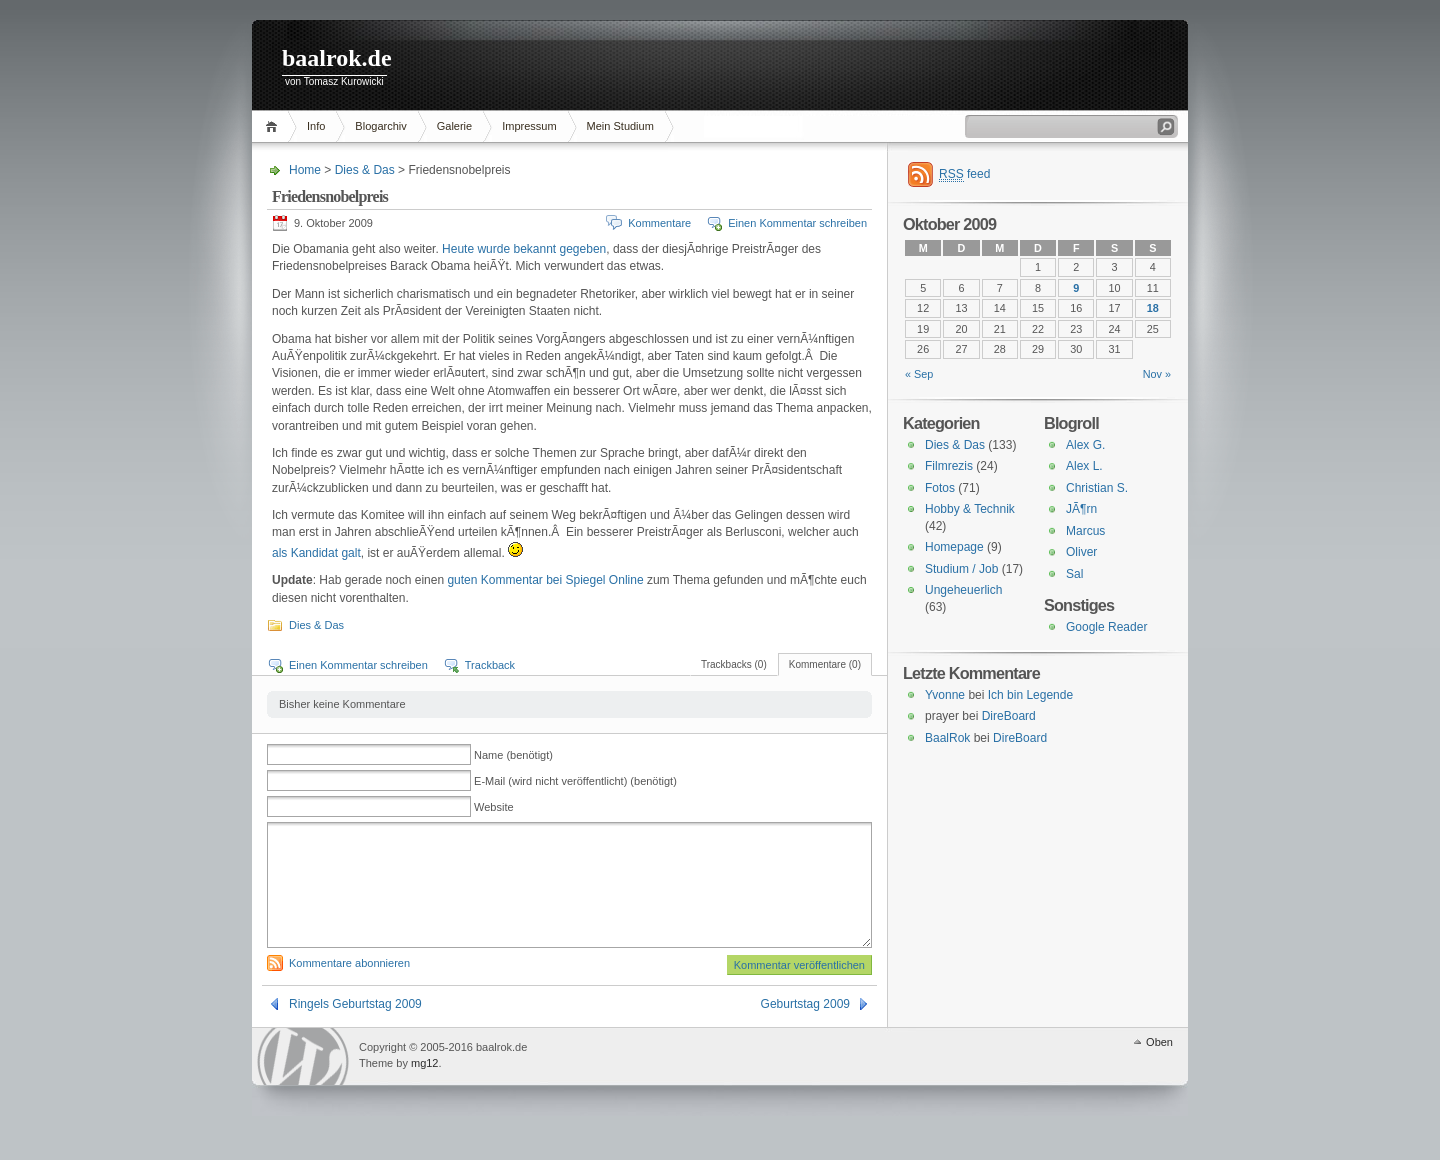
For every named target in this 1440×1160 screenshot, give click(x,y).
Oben (1159, 1066)
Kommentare (659, 223)
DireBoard (1009, 716)
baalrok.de (337, 58)
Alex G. (1085, 445)
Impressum (529, 126)
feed (964, 174)
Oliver (1081, 552)
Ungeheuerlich (963, 590)
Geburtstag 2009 (805, 1028)
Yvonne (945, 695)
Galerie (454, 126)
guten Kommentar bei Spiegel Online (545, 580)
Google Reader (1106, 627)
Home (274, 126)
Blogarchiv (380, 126)
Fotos (940, 488)
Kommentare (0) (825, 664)
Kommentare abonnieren (349, 987)
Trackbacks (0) (734, 664)
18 (1153, 308)
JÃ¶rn (1081, 509)
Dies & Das (365, 170)
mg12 (425, 1087)
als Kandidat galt (316, 553)
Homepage (954, 547)
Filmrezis (949, 466)
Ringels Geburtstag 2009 (355, 1028)
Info (316, 126)
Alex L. (1084, 466)
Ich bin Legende (1030, 695)
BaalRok (947, 738)
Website (494, 807)
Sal (1074, 574)
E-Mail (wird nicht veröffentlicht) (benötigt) (575, 781)
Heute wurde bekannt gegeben (522, 249)
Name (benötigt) (513, 755)
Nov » (1157, 374)
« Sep (919, 374)
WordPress (303, 1080)
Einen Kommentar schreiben (797, 223)
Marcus (1085, 531)
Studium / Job (961, 569)
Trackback (490, 665)
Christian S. (1097, 488)
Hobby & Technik (970, 509)
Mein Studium (620, 126)
